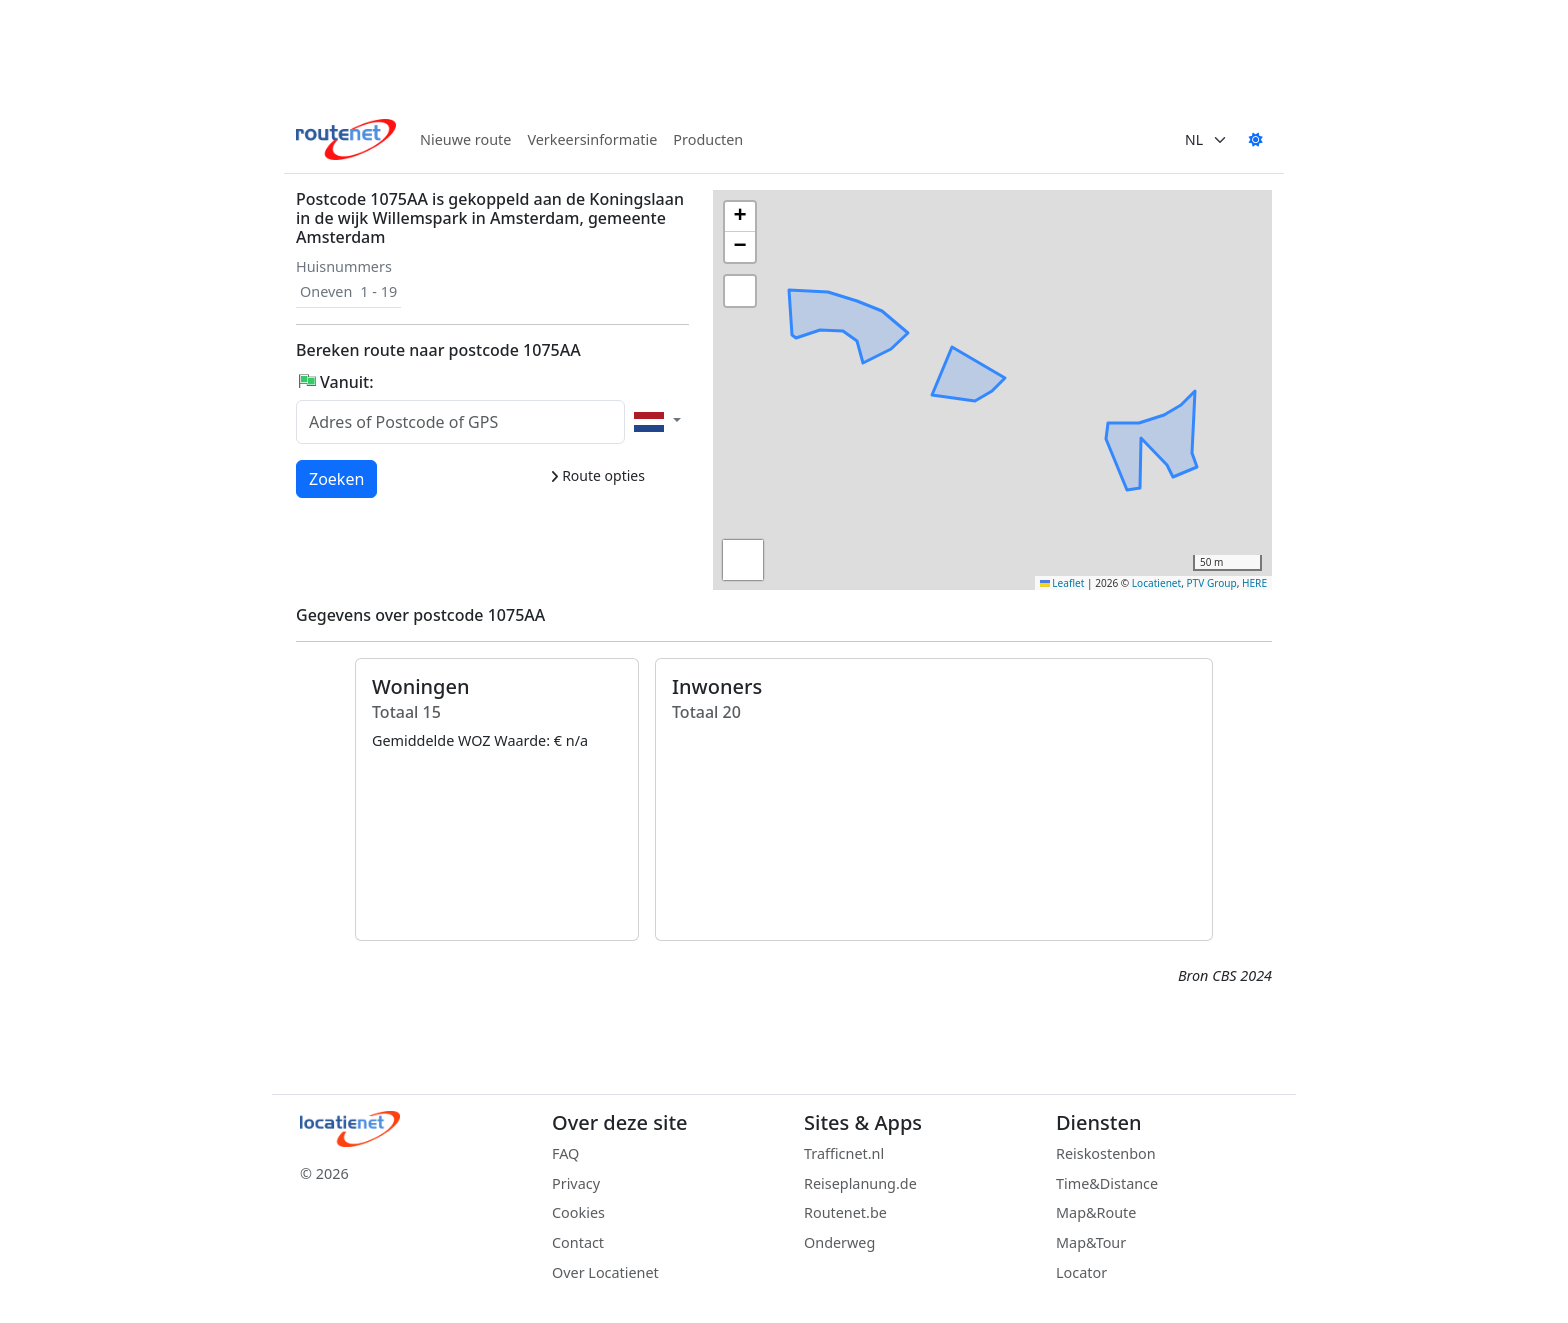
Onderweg (839, 1242)
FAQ (565, 1153)
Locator (1081, 1272)
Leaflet (1062, 583)
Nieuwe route (465, 139)
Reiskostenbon (1106, 1153)
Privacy (576, 1183)
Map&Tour (1091, 1242)
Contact (578, 1242)
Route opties (597, 475)
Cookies (578, 1212)
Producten (708, 139)
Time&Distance (1107, 1183)
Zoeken (337, 478)
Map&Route (1096, 1212)
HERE (1254, 583)
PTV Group (1212, 583)
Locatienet (1156, 583)
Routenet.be (845, 1212)
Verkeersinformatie (592, 139)
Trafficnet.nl (844, 1153)
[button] (963, 341)
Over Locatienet (605, 1272)
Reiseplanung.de (860, 1183)
